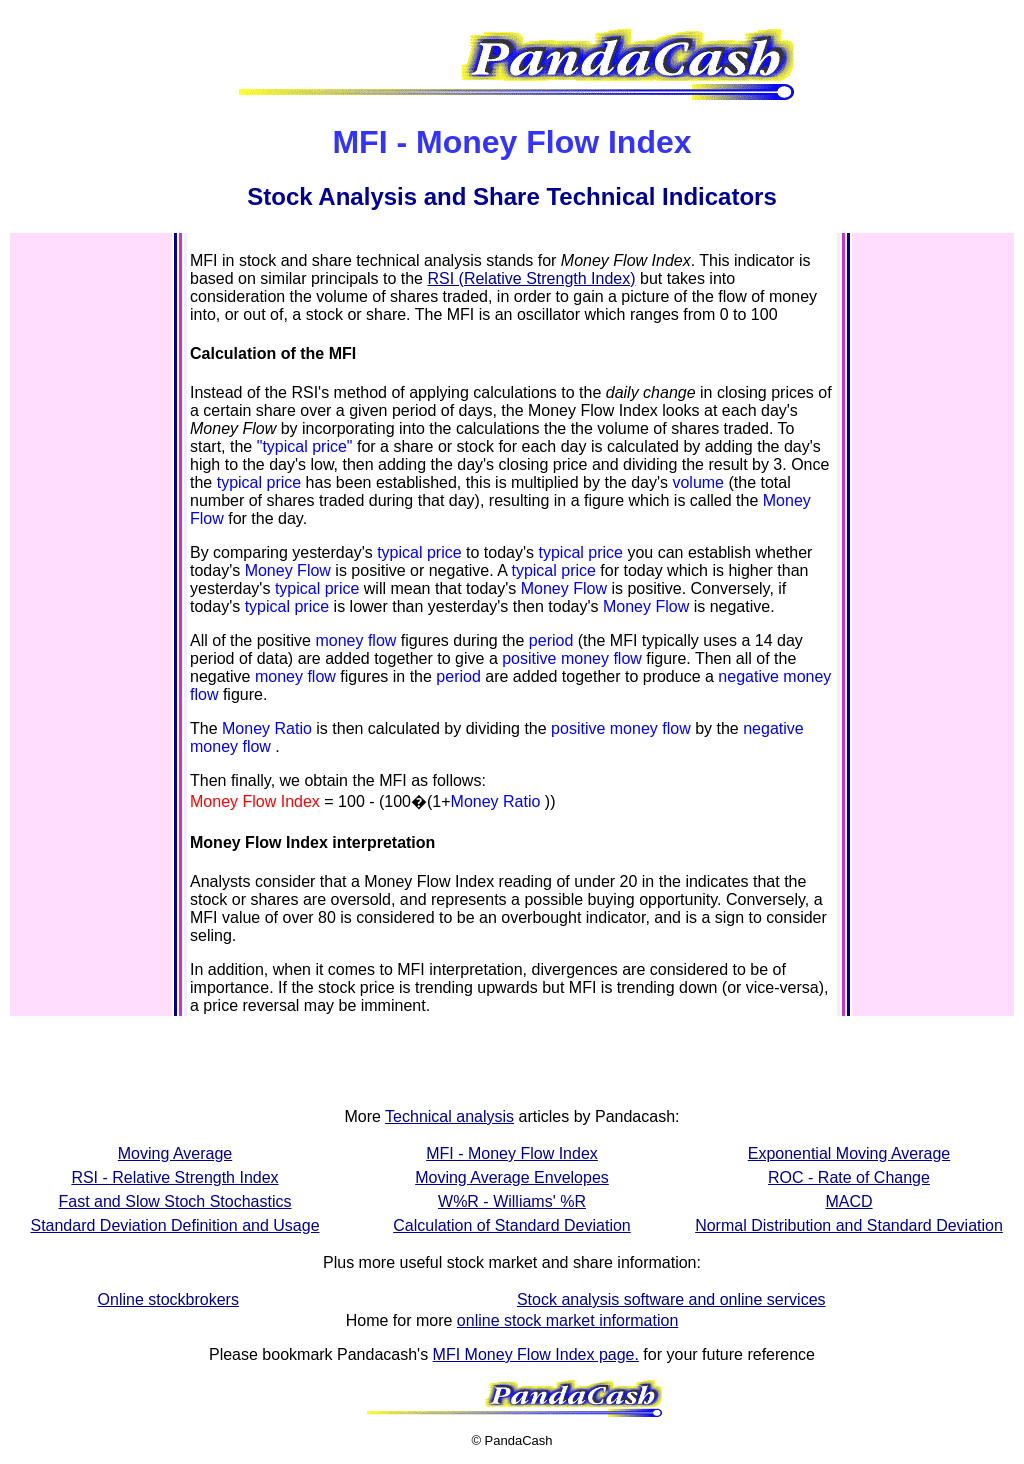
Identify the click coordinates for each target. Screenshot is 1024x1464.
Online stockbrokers (168, 1299)
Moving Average (175, 1153)
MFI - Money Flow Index (512, 1153)
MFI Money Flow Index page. (536, 1354)
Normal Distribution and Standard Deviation (849, 1225)
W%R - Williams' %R (512, 1201)
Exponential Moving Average (849, 1153)
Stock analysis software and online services (671, 1299)
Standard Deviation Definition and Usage (174, 1225)
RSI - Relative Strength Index (174, 1177)
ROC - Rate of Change (849, 1177)
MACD (848, 1201)
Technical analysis (449, 1116)
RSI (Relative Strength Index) (531, 278)
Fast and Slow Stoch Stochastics (175, 1201)
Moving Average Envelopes (512, 1177)
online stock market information (567, 1320)
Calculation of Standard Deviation (511, 1225)
